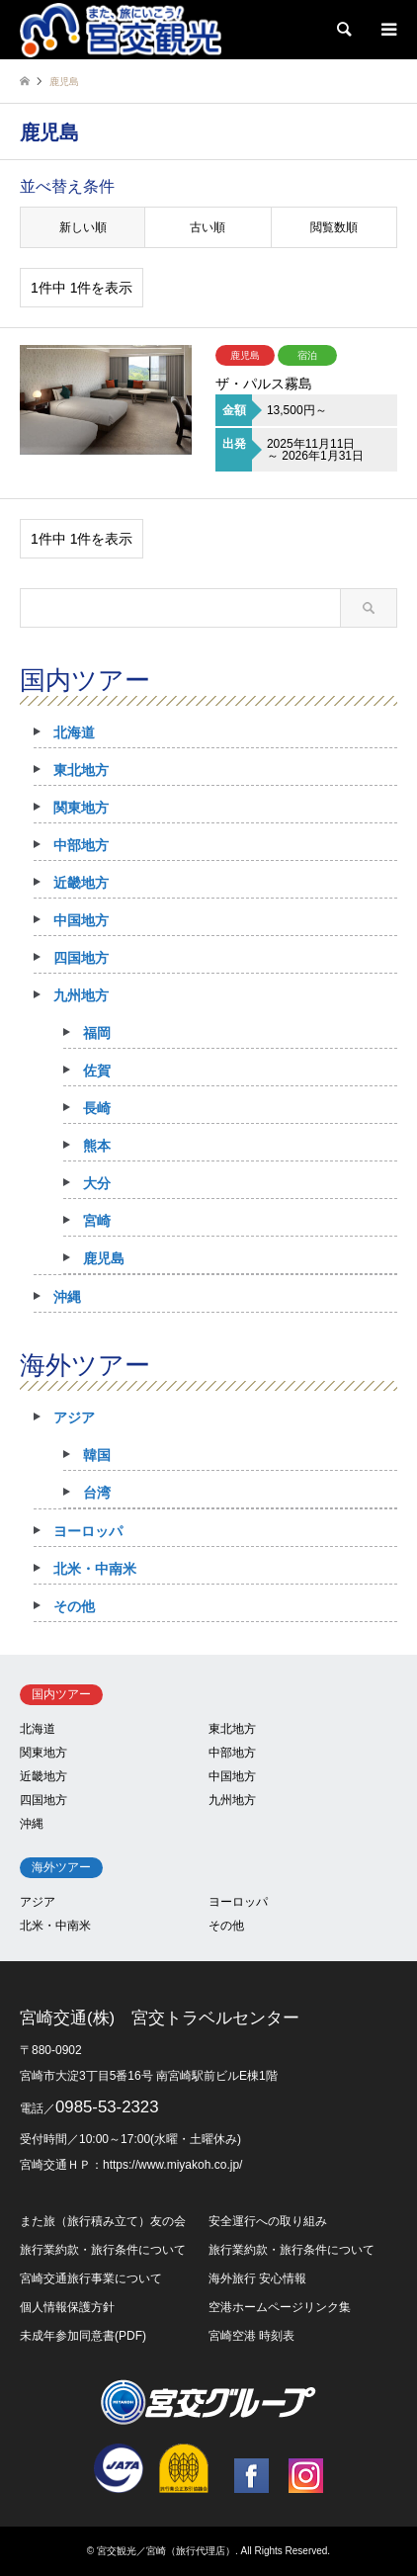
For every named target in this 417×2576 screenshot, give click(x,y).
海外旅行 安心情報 (257, 2278)
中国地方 (81, 920)
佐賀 (97, 1070)
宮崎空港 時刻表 (251, 2336)
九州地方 (81, 995)
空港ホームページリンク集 (279, 2307)
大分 (97, 1183)
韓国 (97, 1455)
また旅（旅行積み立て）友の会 (103, 2221)
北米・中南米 (94, 1569)
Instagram (306, 2475)
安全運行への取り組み (267, 2221)
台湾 (97, 1493)
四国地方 (81, 958)
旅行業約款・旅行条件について (103, 2250)
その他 (74, 1606)
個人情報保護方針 (67, 2307)
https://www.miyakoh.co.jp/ (172, 2165)
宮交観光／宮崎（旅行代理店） (166, 2550)
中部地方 (81, 845)
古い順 (207, 227)
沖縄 (67, 1297)
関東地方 (81, 808)
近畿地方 (81, 883)
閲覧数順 (334, 227)
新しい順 (83, 227)
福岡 (97, 1033)
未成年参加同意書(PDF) (83, 2336)
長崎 (97, 1108)
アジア (74, 1417)
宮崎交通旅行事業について (91, 2278)
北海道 (74, 732)
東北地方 (81, 770)
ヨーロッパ (88, 1531)
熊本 (97, 1146)
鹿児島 (104, 1258)
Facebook (251, 2475)
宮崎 (97, 1221)
